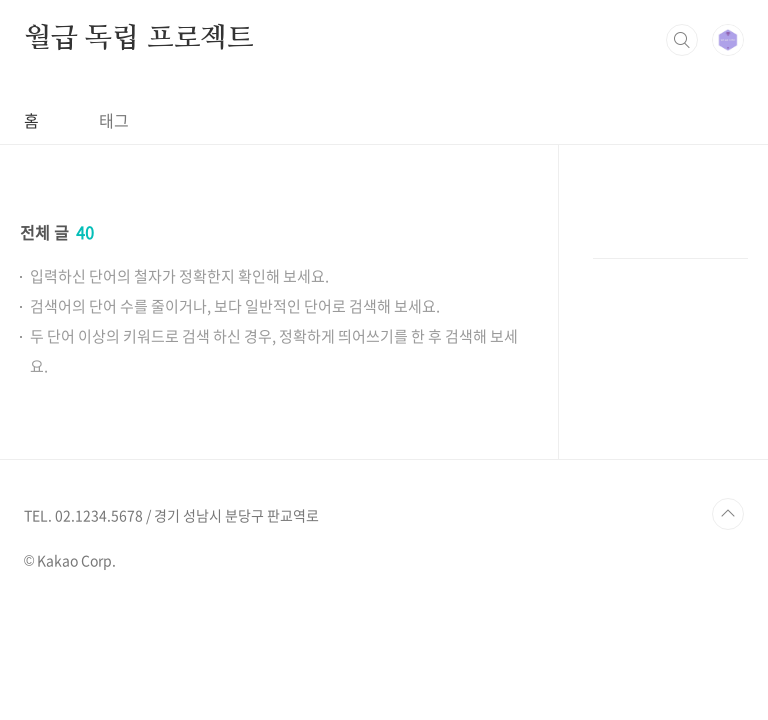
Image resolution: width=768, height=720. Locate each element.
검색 (682, 40)
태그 (114, 120)
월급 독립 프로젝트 (139, 39)
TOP (728, 514)
